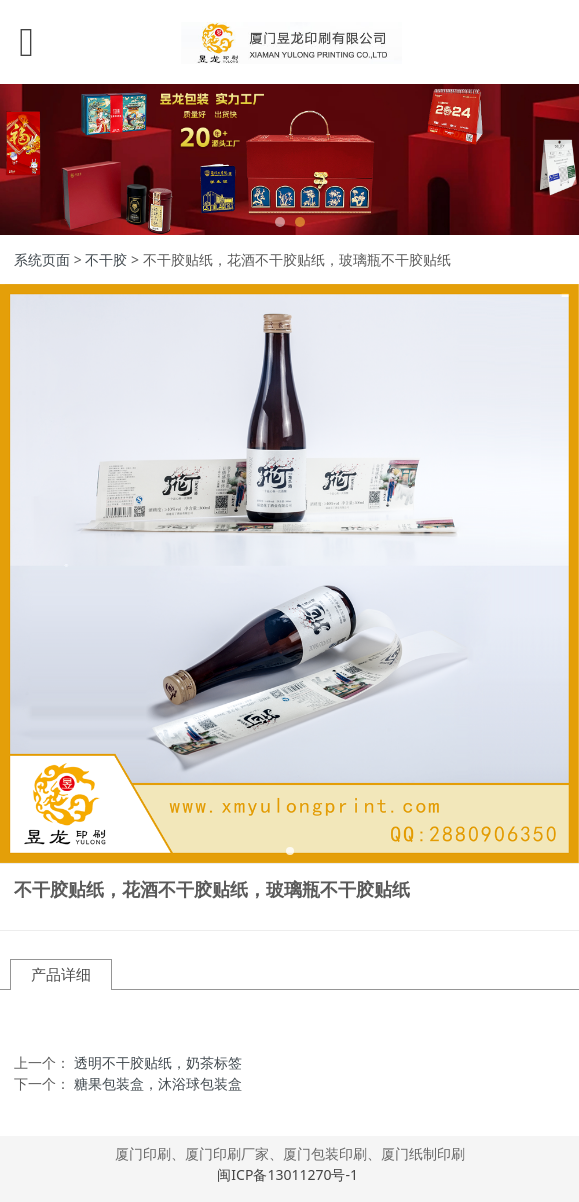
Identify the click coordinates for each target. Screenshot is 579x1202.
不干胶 (106, 259)
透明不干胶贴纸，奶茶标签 (158, 1062)
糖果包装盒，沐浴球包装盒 (158, 1083)
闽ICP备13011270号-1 (289, 1174)
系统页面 (42, 259)
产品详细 (61, 974)
